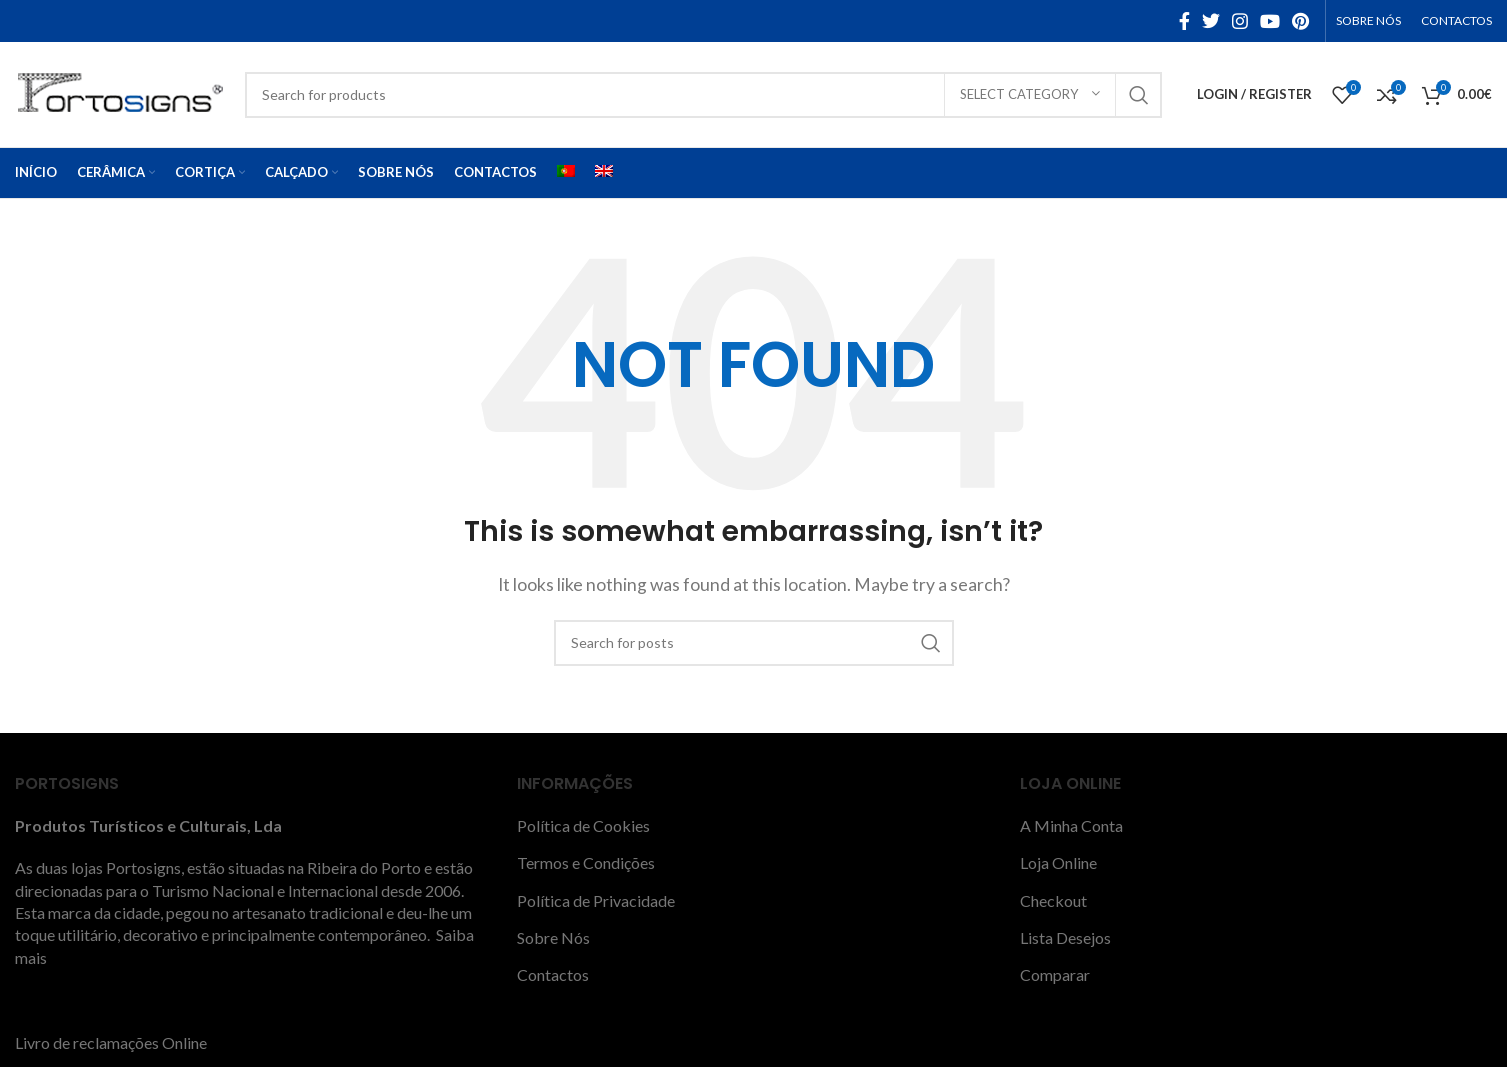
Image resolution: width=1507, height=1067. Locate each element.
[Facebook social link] (1184, 21)
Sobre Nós (553, 937)
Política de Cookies (583, 825)
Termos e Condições (586, 862)
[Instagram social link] (1240, 21)
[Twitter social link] (1211, 21)
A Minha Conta (1071, 825)
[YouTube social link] (1270, 21)
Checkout (1053, 900)
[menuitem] (566, 173)
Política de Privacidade (596, 900)
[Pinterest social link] (1300, 21)
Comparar (1055, 974)
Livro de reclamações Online (111, 1042)
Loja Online (1058, 862)
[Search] (703, 95)
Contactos (553, 974)
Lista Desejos (1065, 937)
